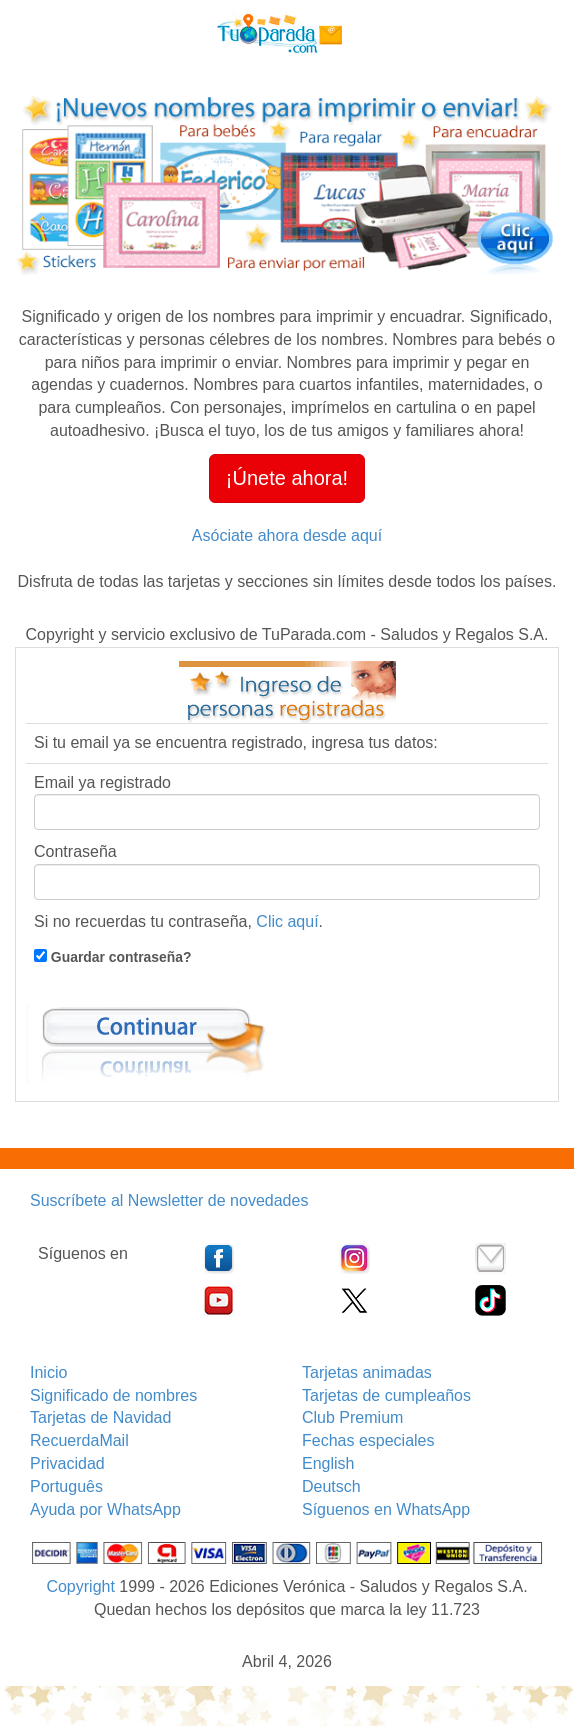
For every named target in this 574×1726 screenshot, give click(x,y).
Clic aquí (287, 921)
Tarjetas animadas (367, 1372)
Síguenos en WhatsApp (386, 1509)
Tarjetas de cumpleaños (386, 1395)
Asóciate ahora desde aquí (287, 535)
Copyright (80, 1586)
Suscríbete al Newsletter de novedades (169, 1200)
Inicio (48, 1372)
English (328, 1463)
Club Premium (352, 1417)
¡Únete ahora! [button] (287, 478)
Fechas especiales (368, 1440)
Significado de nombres (113, 1395)
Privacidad (67, 1463)
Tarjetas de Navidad (100, 1417)
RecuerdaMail (79, 1440)
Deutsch (331, 1486)
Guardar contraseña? (119, 957)
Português (66, 1486)
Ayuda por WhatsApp (105, 1509)
